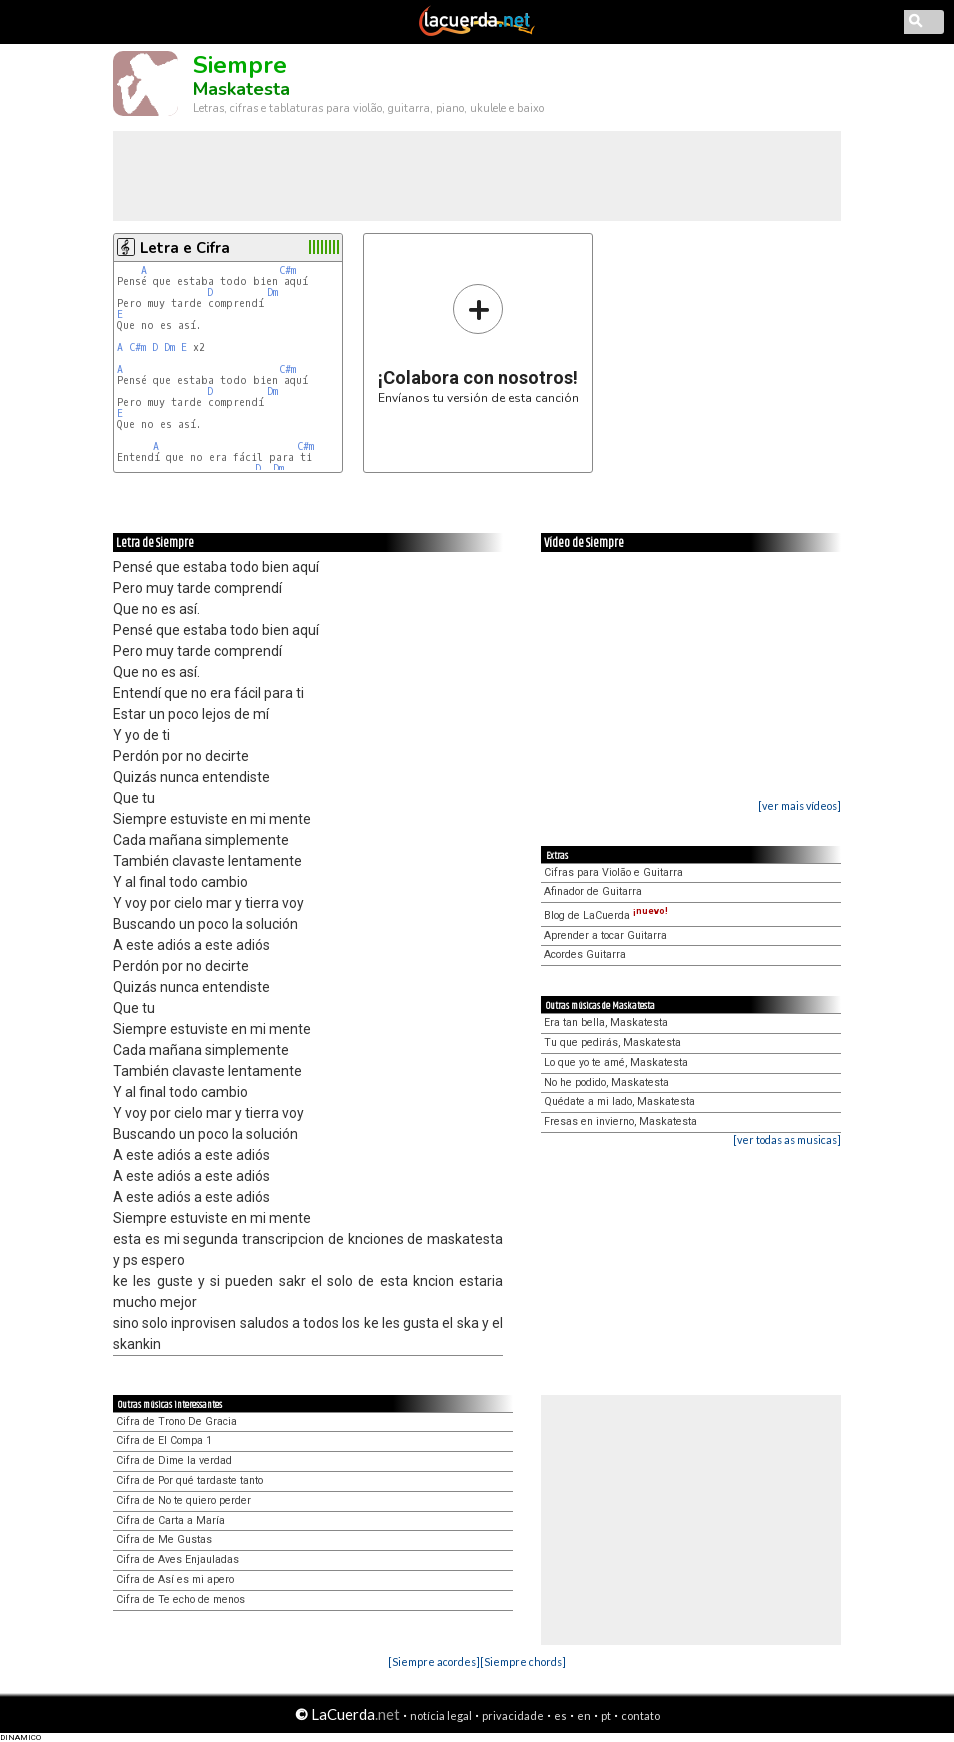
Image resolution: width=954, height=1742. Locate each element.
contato (640, 1715)
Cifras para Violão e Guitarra (613, 872)
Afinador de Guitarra (593, 891)
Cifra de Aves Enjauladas (177, 1559)
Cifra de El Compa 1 (164, 1440)
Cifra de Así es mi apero (175, 1579)
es (560, 1715)
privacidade (513, 1715)
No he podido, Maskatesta (606, 1082)
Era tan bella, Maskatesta (606, 1022)
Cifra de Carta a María (170, 1520)
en (584, 1715)
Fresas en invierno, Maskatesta (620, 1121)
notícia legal (441, 1715)
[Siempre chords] (523, 1661)
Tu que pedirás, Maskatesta (612, 1042)
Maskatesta (241, 89)
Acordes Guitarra (585, 954)
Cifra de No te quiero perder (183, 1500)
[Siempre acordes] (434, 1661)
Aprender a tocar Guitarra (605, 935)
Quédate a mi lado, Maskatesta (619, 1101)
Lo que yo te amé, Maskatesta (616, 1062)
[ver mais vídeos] (799, 805)
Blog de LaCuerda (606, 915)
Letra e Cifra (185, 248)
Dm (272, 292)
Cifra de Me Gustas (164, 1539)
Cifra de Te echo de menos (180, 1599)
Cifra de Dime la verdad (174, 1460)
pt (606, 1715)
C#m (287, 270)
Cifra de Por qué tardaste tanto (189, 1480)
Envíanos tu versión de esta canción (478, 343)
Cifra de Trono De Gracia (176, 1421)
